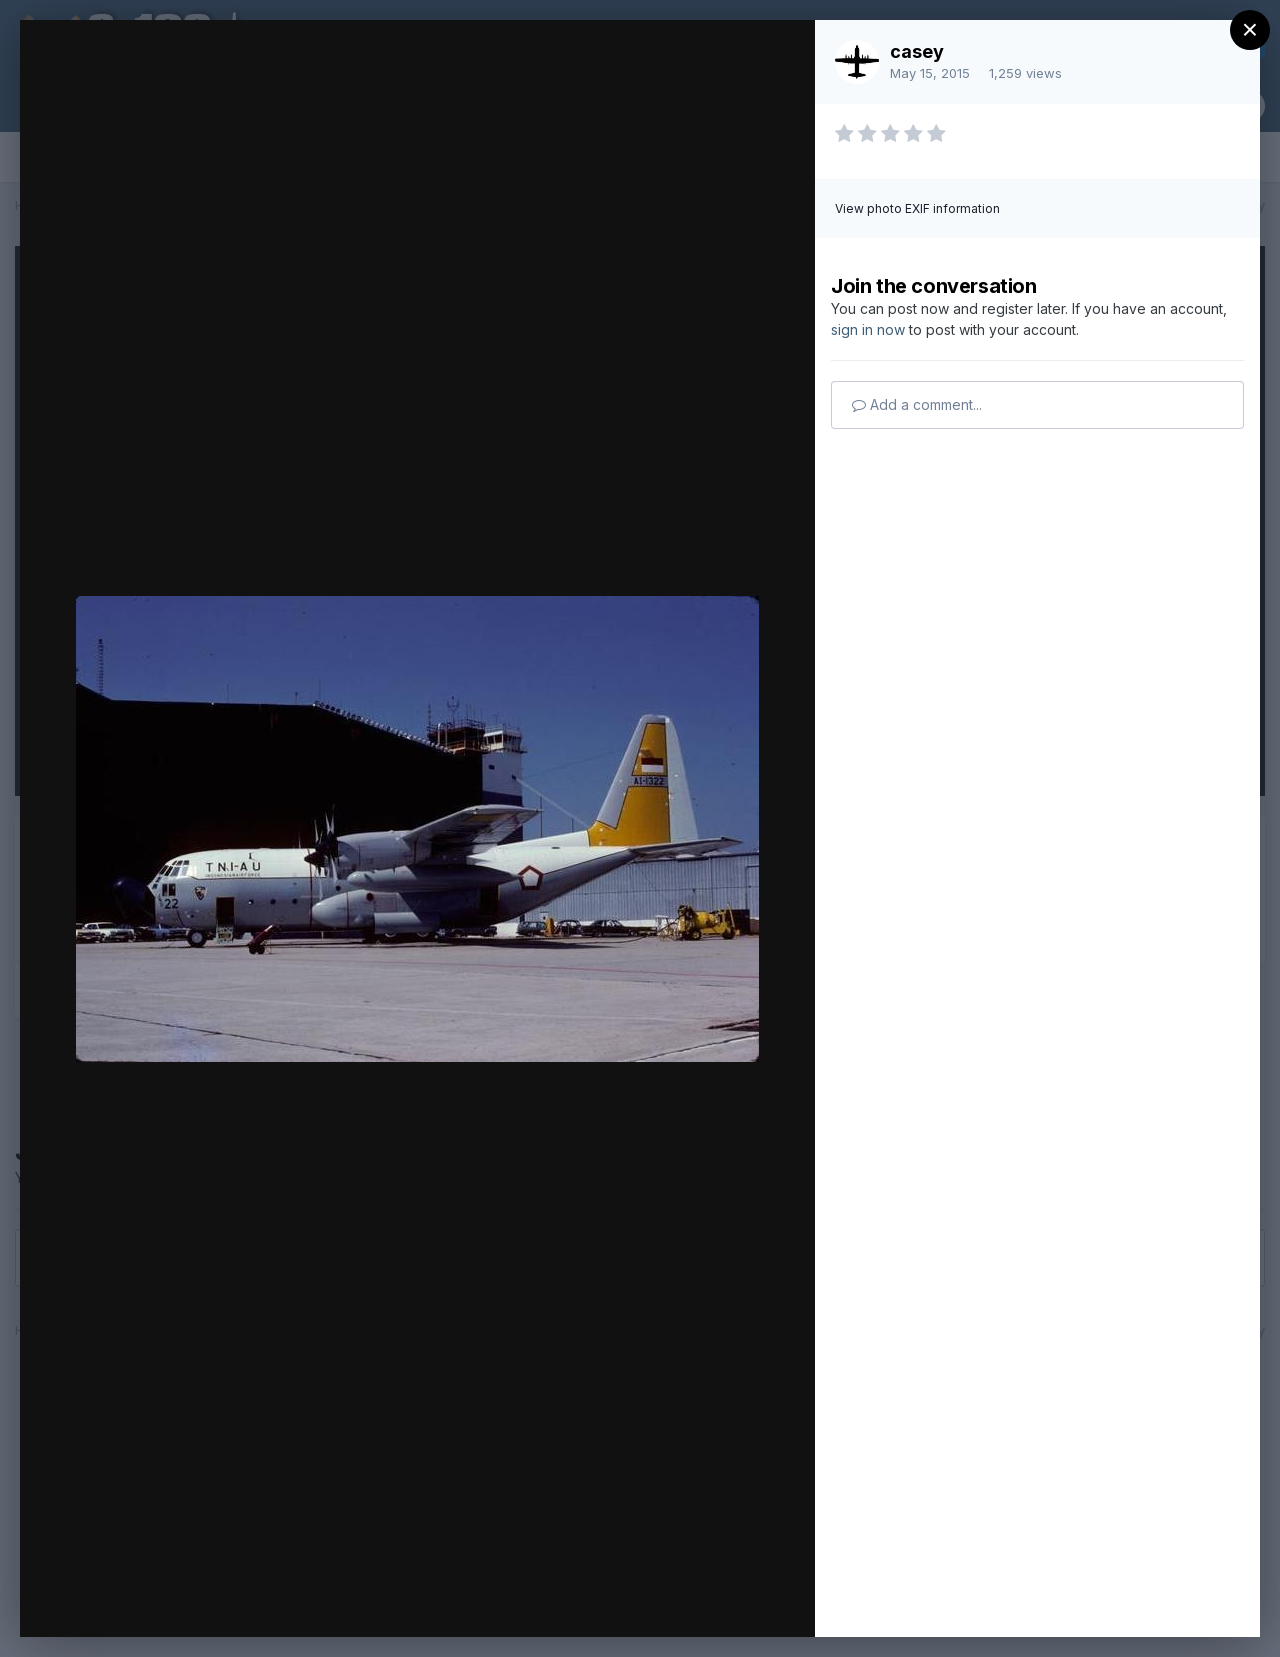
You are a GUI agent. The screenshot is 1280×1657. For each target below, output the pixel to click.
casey (917, 51)
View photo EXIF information (917, 208)
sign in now (868, 329)
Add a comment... (917, 404)
